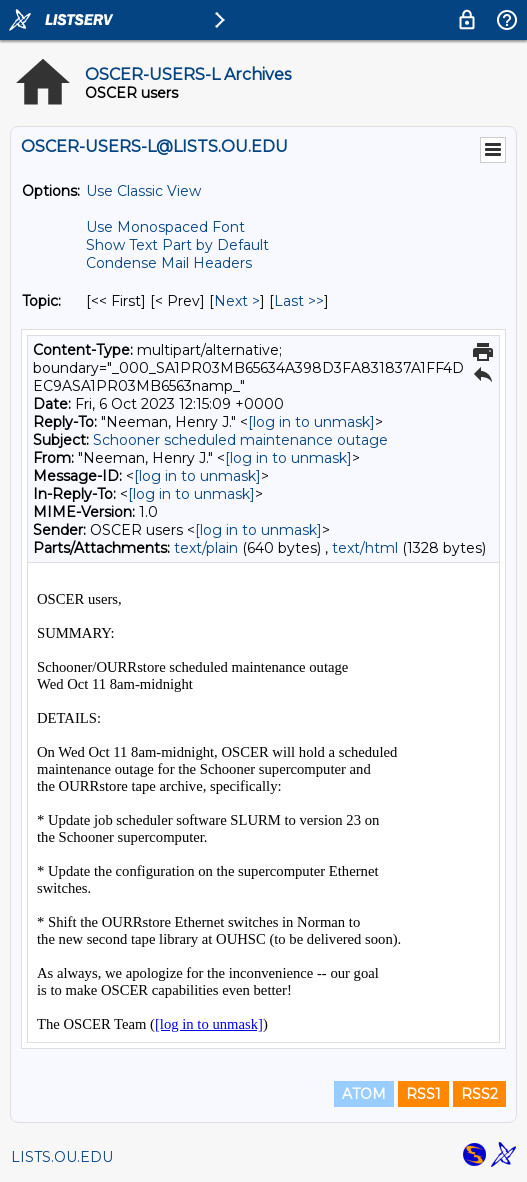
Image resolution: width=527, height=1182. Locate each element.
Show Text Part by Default (177, 245)
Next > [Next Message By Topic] (237, 301)
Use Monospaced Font (165, 227)
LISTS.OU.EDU (62, 1157)
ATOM (364, 1094)
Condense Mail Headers (169, 263)
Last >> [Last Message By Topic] (299, 301)
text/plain (206, 548)
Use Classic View (143, 191)
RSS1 (423, 1094)
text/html (365, 548)
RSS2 (479, 1094)
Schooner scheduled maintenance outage (240, 440)
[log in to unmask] (311, 422)
